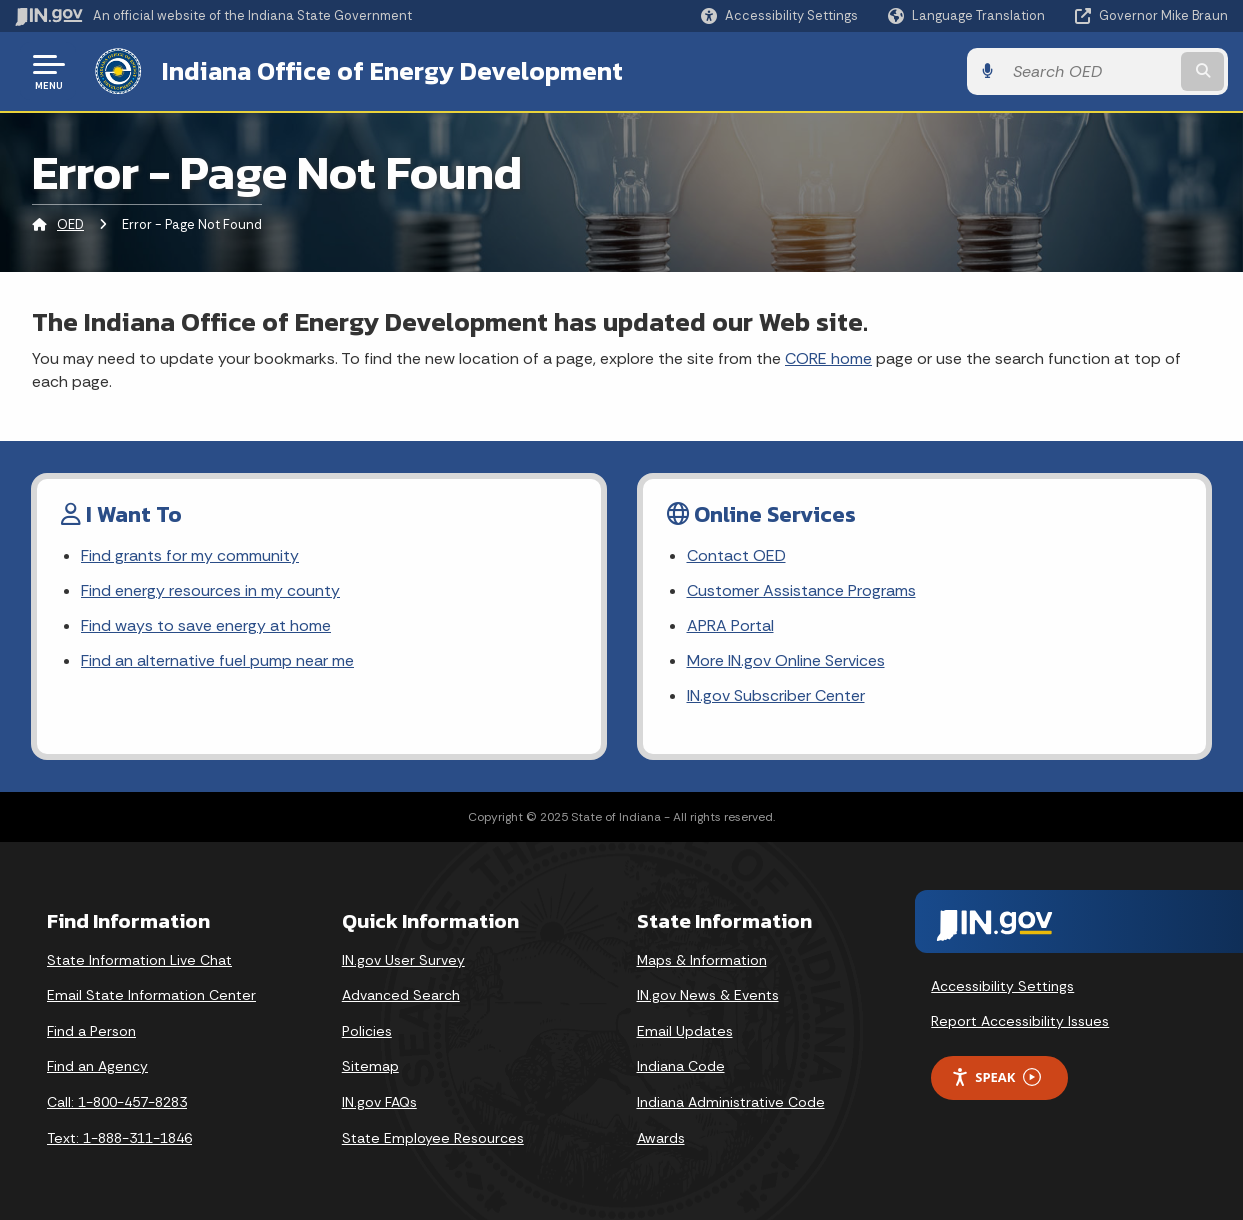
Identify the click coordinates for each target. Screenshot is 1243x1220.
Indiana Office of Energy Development (392, 71)
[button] (779, 15)
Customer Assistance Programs (801, 590)
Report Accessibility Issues (1020, 1021)
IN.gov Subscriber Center (776, 695)
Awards (661, 1138)
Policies (367, 1031)
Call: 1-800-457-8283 (117, 1102)
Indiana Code (681, 1066)
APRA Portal (730, 625)
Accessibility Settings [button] (1002, 986)
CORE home (828, 358)
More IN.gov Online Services (786, 660)
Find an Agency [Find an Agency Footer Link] (97, 1066)
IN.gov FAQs (379, 1102)
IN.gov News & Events (708, 995)
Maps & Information (702, 960)
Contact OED (736, 555)
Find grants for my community (190, 555)
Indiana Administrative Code (731, 1102)
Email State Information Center (151, 995)
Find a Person (91, 1031)
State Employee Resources (433, 1138)
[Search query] (1090, 71)
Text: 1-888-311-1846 (119, 1138)
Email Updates (685, 1031)
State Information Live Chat (139, 960)
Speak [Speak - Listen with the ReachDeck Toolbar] (996, 1077)
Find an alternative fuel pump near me (217, 660)
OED (70, 224)
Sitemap (370, 1066)
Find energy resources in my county (210, 590)
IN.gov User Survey (403, 960)
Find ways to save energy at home (206, 625)
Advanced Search (401, 995)
